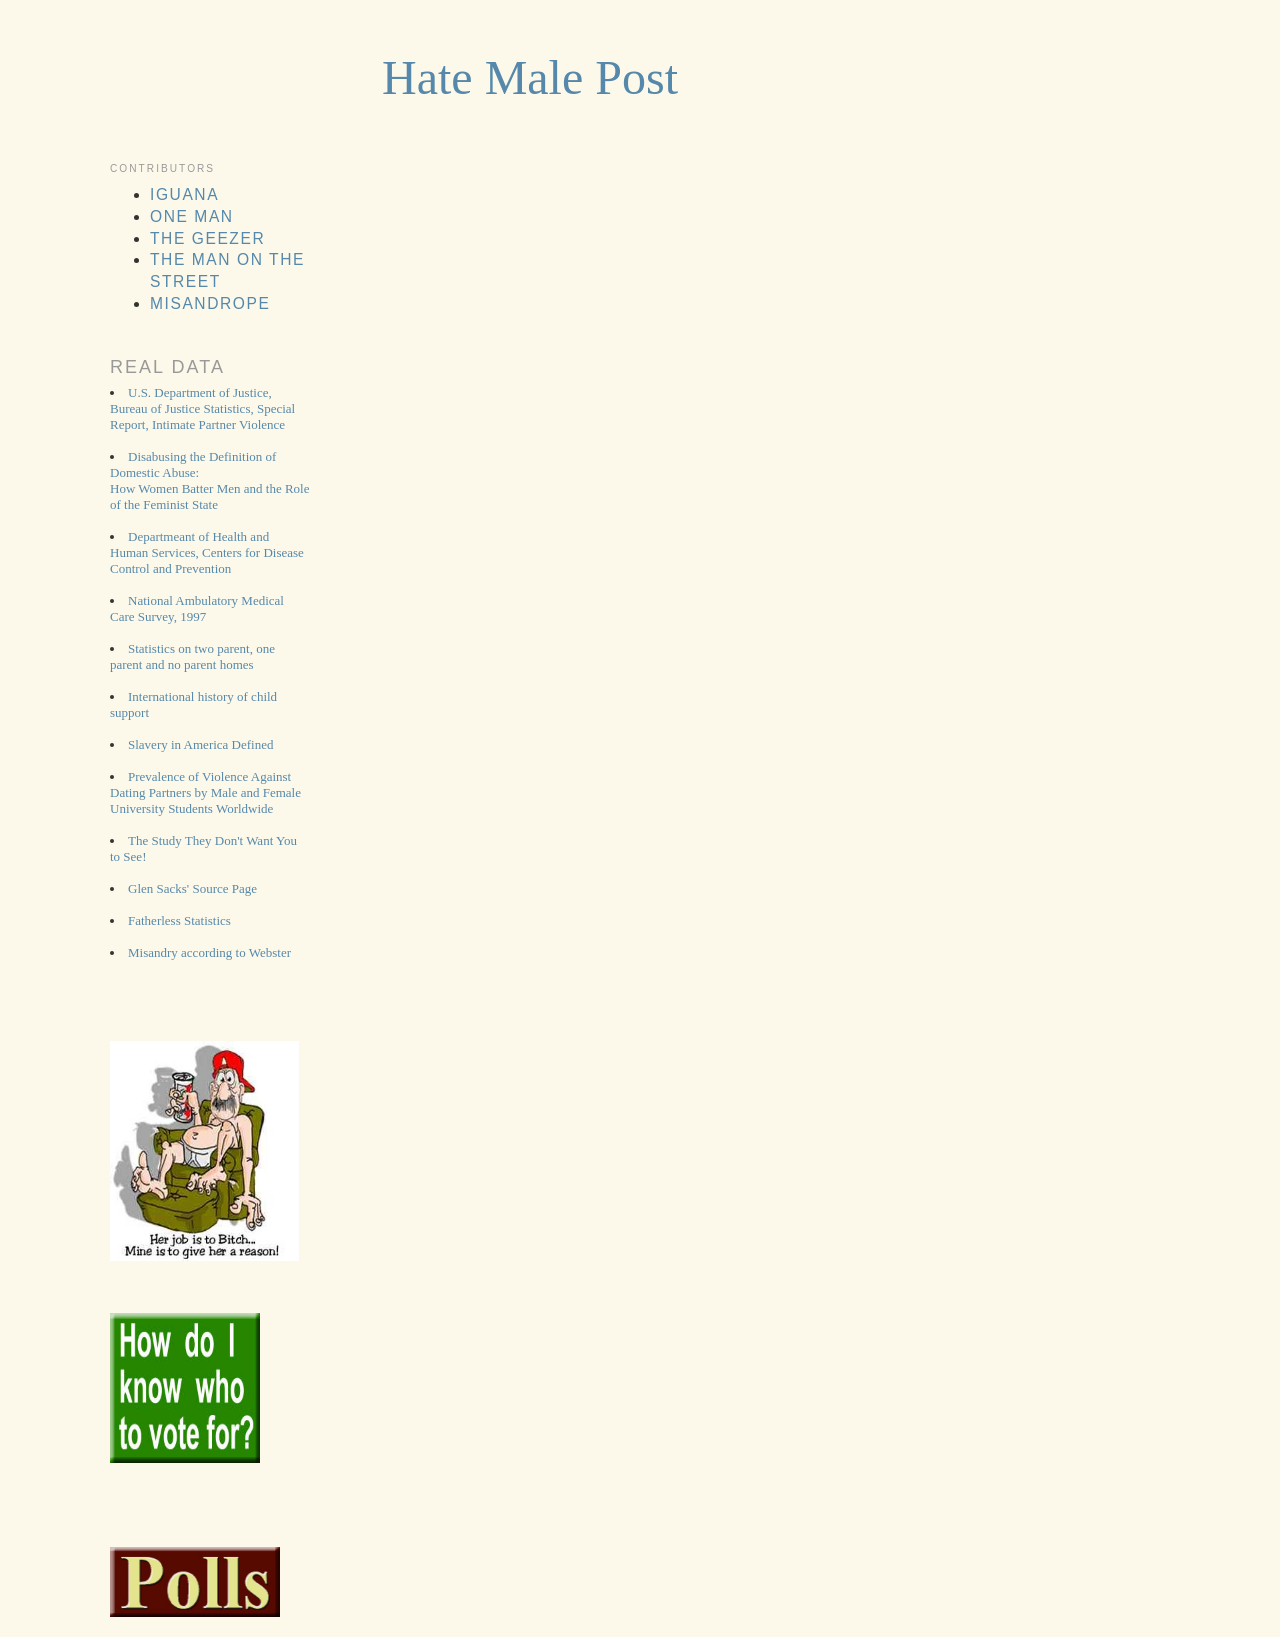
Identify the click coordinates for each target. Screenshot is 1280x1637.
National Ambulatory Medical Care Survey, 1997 (197, 608)
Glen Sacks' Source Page (192, 888)
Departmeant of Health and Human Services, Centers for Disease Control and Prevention (207, 552)
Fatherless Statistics (179, 920)
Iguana (184, 194)
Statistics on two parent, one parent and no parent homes (192, 656)
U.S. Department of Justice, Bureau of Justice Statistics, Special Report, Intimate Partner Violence (202, 408)
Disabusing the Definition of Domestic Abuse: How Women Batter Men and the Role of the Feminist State (209, 480)
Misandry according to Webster (209, 952)
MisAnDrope (210, 303)
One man (192, 216)
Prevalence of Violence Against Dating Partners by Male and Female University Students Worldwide (205, 792)
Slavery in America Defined (200, 744)
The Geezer (207, 238)
